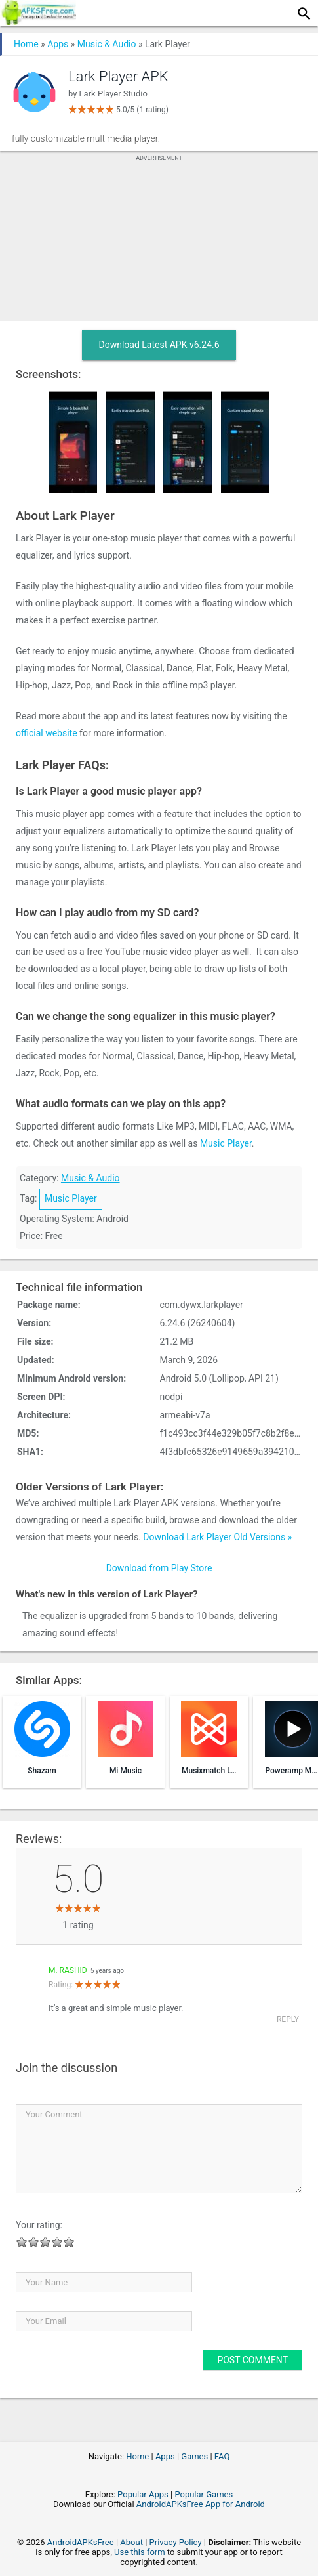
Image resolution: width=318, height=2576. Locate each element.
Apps (57, 44)
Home (26, 44)
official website (46, 733)
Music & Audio (106, 44)
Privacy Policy (175, 2542)
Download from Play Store (159, 1568)
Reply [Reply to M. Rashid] (288, 2019)
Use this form (139, 2552)
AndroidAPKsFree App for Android (200, 2504)
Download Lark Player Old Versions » (217, 1537)
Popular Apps (143, 2494)
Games (194, 2456)
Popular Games (203, 2494)
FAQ (221, 2456)
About (131, 2542)
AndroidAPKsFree (80, 2542)
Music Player (226, 1143)
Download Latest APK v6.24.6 (158, 344)
